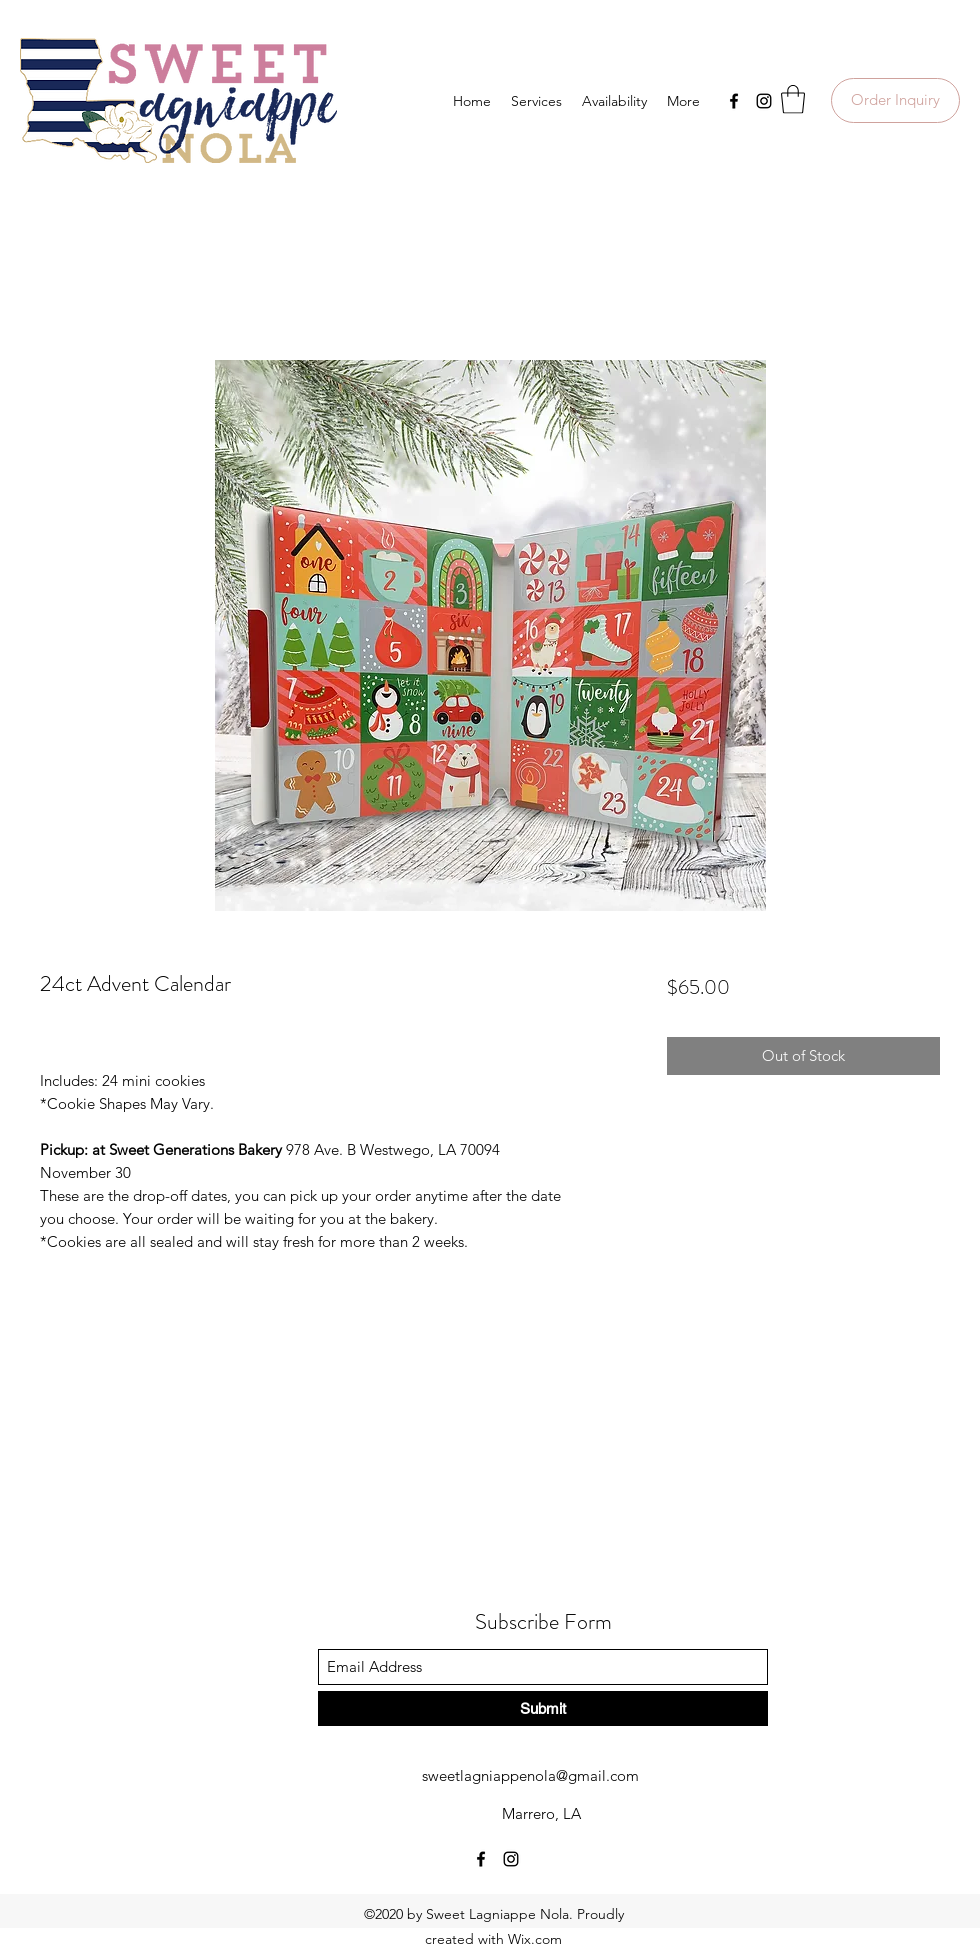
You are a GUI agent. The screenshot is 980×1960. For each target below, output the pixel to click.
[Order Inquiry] (895, 100)
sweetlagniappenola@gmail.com (530, 1775)
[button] (793, 99)
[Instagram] (764, 101)
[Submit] (543, 1708)
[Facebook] (734, 101)
